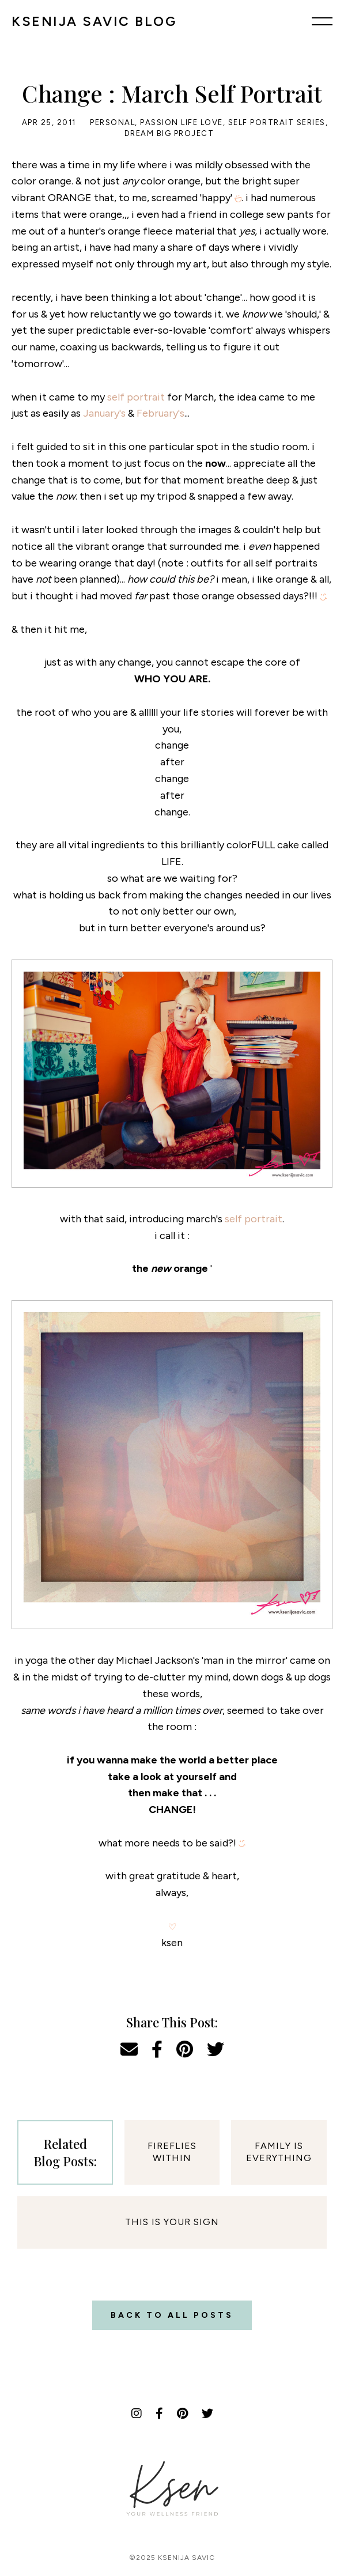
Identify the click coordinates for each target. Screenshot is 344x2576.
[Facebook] (159, 2413)
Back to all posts (172, 2315)
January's (104, 413)
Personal (112, 122)
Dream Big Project (169, 133)
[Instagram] (137, 2413)
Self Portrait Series (277, 122)
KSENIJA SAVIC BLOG (94, 21)
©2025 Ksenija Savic (172, 2558)
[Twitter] (207, 2413)
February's (160, 413)
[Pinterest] (182, 2413)
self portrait (136, 397)
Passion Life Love (181, 122)
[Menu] (322, 21)
